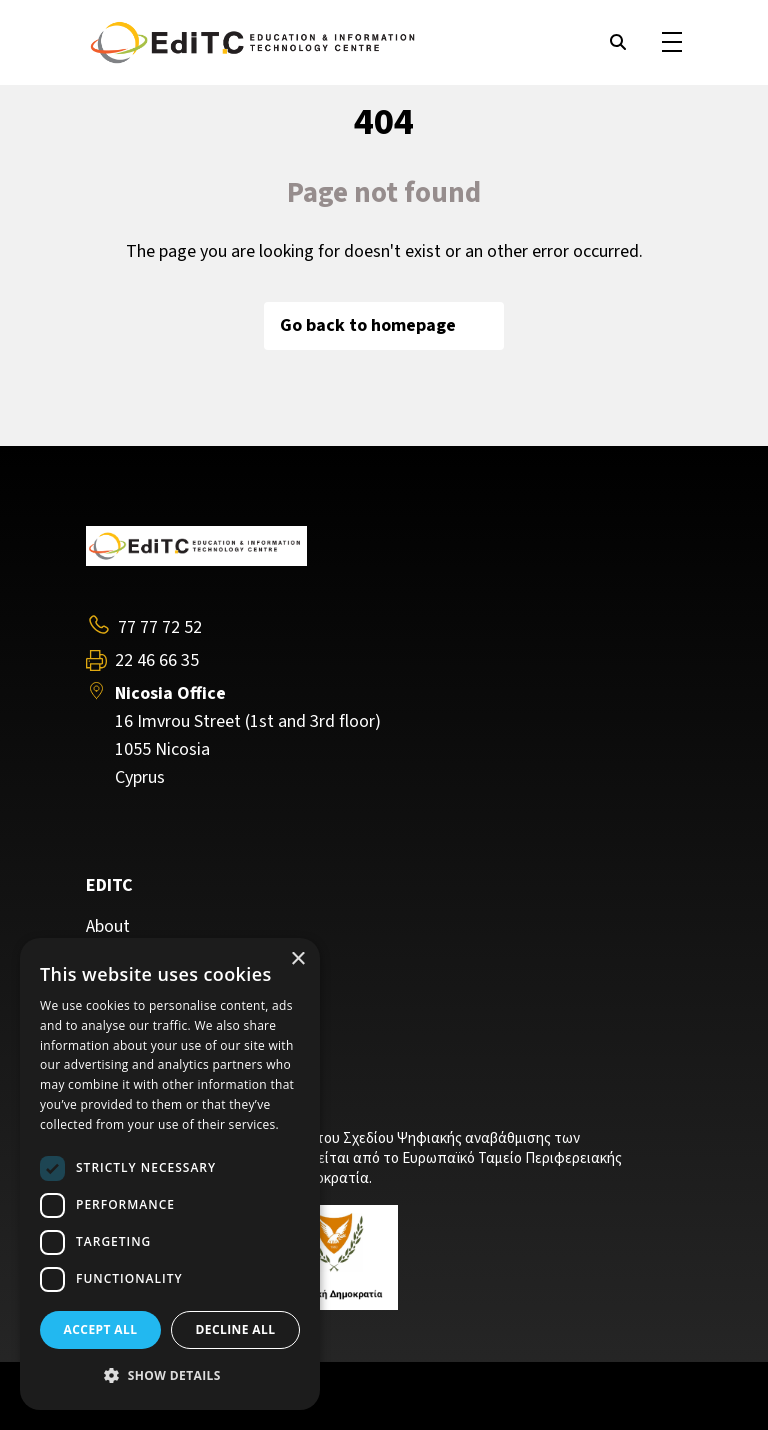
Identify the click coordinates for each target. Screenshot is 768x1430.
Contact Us (128, 986)
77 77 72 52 (160, 627)
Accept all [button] (101, 1329)
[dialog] (170, 1174)
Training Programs (156, 956)
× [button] (297, 959)
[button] (170, 1376)
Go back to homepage (384, 325)
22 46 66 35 (157, 661)
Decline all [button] (236, 1329)
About (108, 927)
